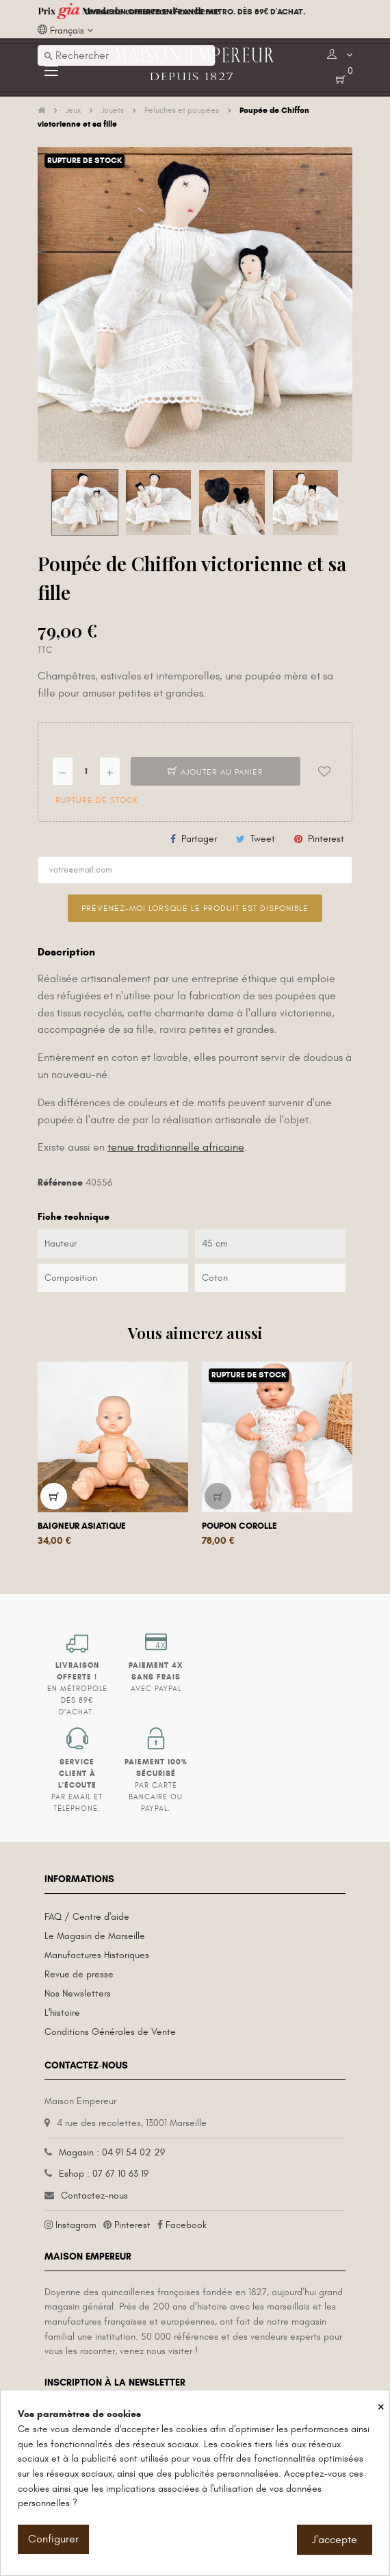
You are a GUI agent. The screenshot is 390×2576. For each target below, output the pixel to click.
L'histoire (62, 2012)
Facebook (186, 2225)
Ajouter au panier (215, 772)
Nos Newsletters (77, 1993)
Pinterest (326, 839)
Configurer (53, 2539)
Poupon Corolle (239, 1526)
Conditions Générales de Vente (110, 2032)
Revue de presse (79, 1974)
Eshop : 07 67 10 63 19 (103, 2173)
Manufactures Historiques (96, 1955)
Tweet (262, 839)
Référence (60, 1182)
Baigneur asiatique (82, 1526)
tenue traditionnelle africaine (175, 1147)
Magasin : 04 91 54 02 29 (112, 2152)
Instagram (75, 2225)
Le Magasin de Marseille (94, 1936)
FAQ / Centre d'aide (86, 1917)
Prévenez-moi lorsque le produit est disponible (195, 908)
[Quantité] (86, 771)
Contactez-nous (94, 2195)
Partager (199, 839)
